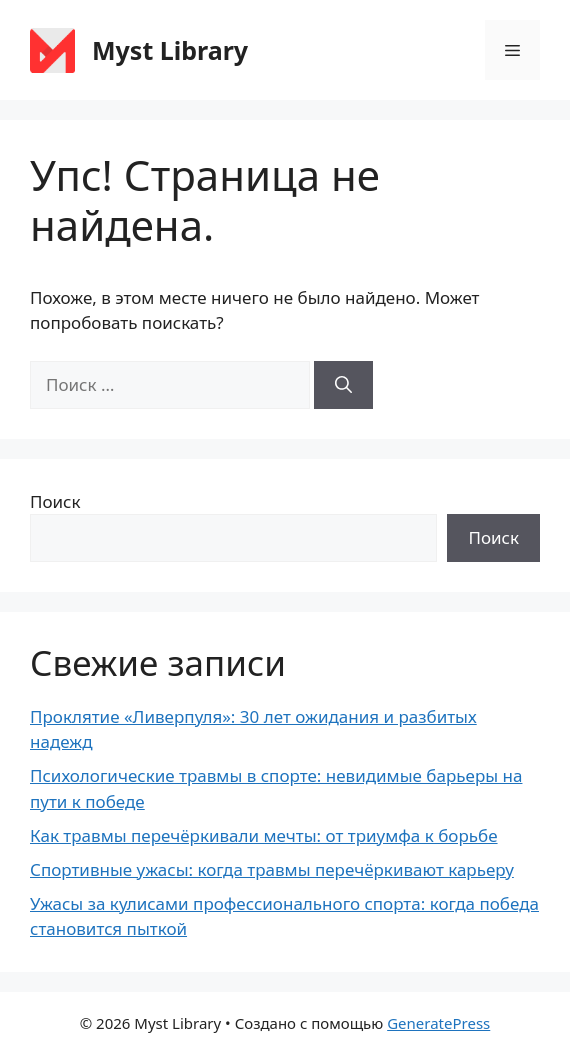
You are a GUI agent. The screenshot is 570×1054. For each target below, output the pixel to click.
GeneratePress (438, 1023)
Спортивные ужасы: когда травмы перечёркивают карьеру (272, 869)
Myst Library (170, 50)
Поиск (55, 501)
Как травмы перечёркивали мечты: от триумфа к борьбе (264, 835)
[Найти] (343, 385)
